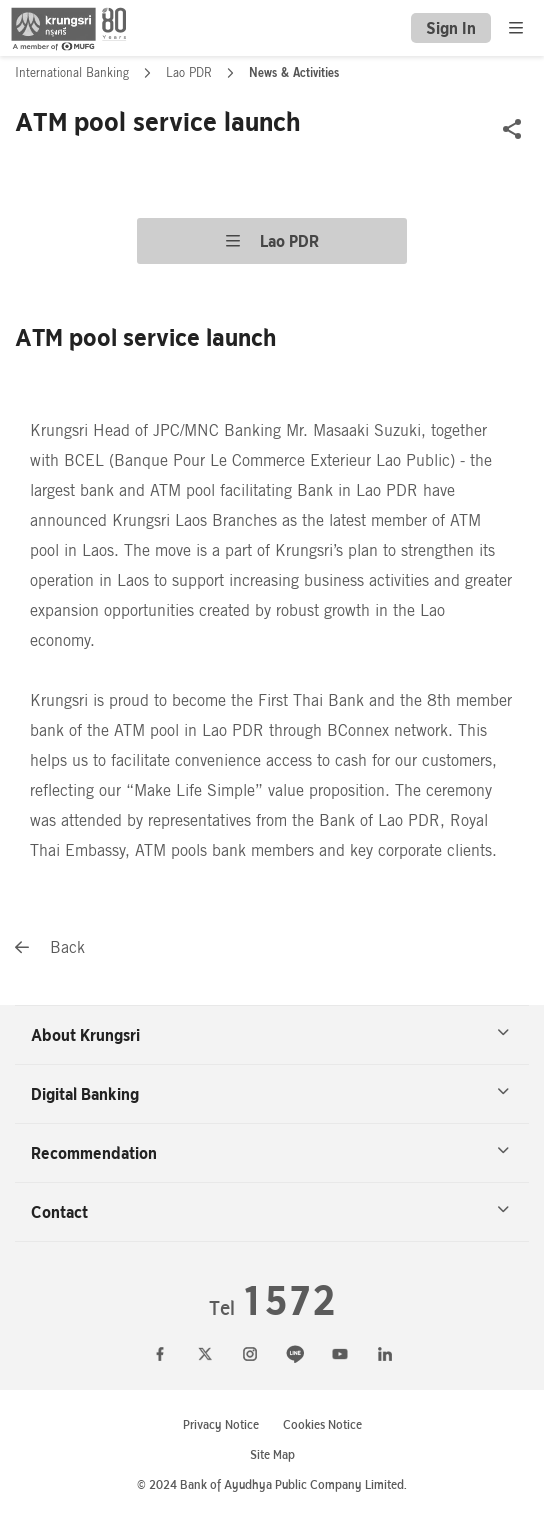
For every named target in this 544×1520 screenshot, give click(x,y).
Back (50, 947)
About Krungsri (270, 1035)
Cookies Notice (322, 1424)
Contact (270, 1212)
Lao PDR (191, 73)
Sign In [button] (451, 28)
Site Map (272, 1454)
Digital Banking (270, 1094)
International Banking (74, 73)
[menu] (516, 28)
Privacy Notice (221, 1424)
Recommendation (270, 1153)
